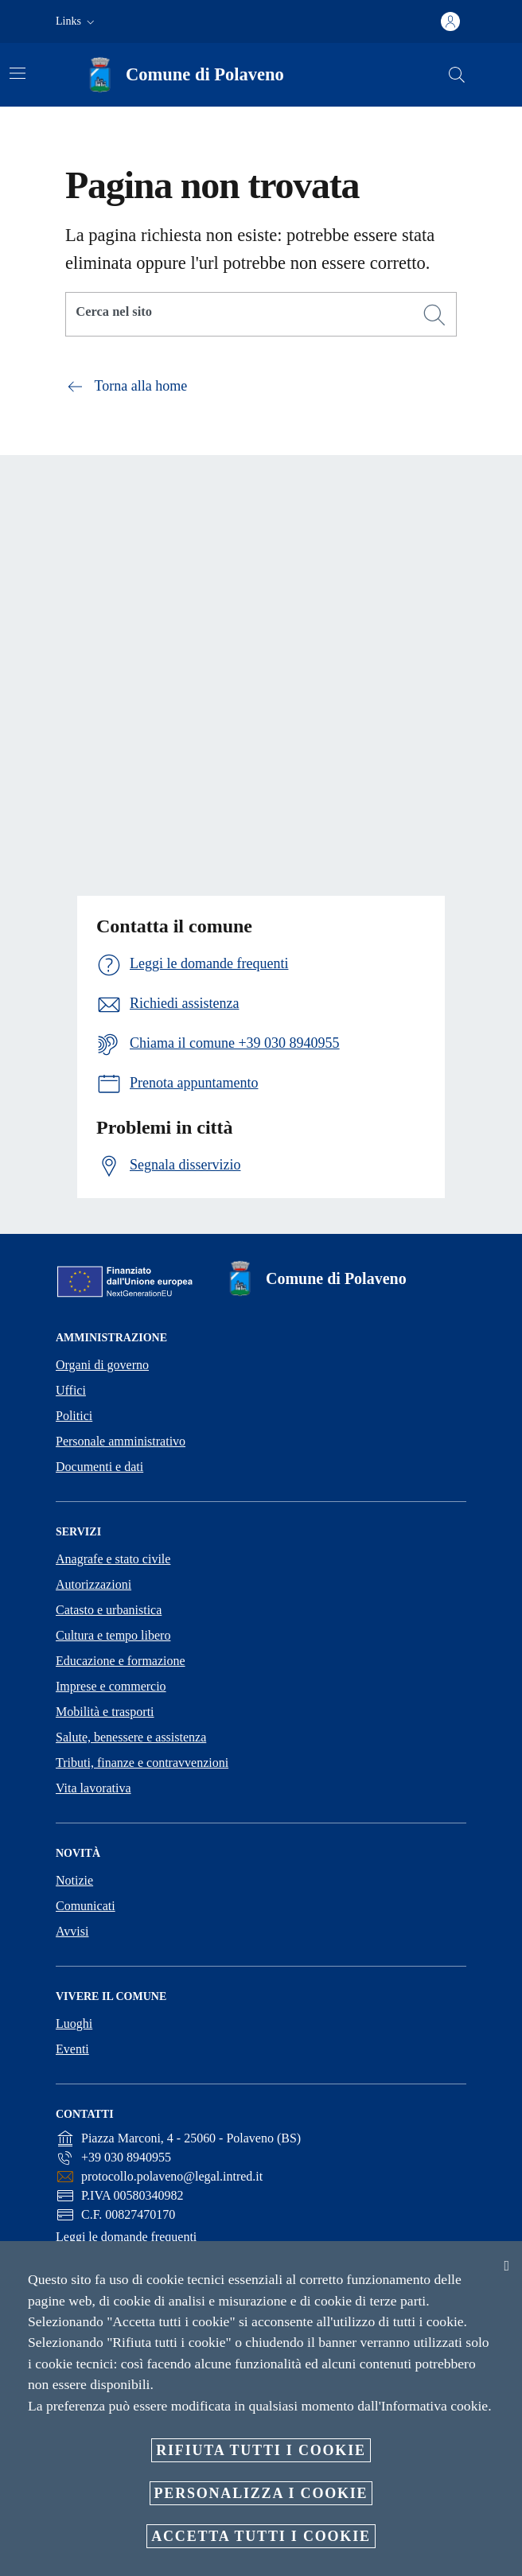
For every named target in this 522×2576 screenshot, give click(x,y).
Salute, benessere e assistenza (131, 1737)
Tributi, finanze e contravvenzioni (142, 1762)
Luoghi (74, 2023)
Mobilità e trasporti (105, 1711)
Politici (74, 1415)
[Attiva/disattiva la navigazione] (17, 73)
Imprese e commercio (111, 1686)
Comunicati (85, 1906)
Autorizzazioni (93, 1584)
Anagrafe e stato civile (113, 1559)
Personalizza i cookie (261, 2493)
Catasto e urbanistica (109, 1610)
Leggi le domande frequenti (126, 2236)
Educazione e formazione (120, 1660)
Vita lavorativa (93, 1788)
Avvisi (72, 1931)
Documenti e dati (99, 1466)
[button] (77, 21)
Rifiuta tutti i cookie (261, 2450)
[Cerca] (456, 74)
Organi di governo (102, 1365)
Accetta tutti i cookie (261, 2536)
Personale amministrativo (120, 1441)
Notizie (74, 1880)
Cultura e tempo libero (113, 1635)
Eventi (72, 2049)
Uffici (71, 1390)
